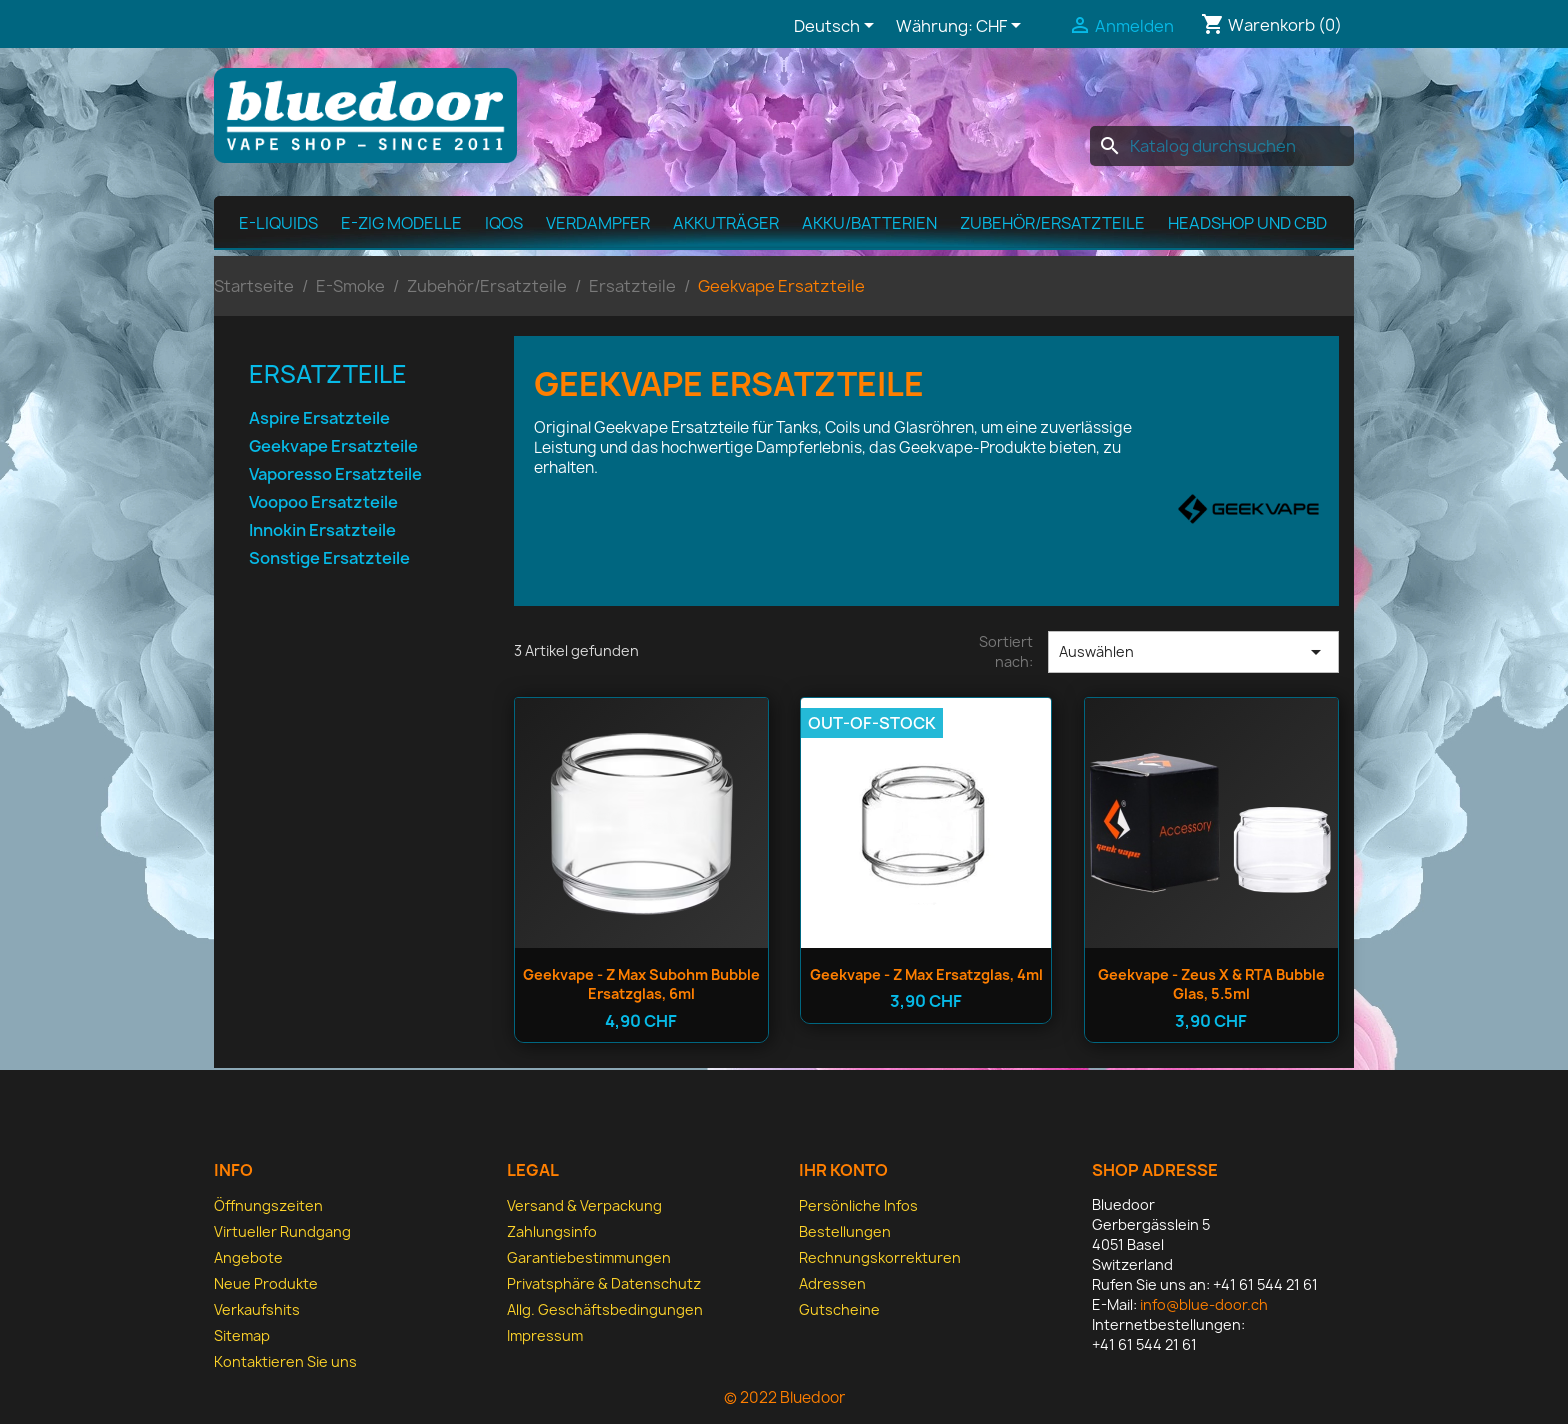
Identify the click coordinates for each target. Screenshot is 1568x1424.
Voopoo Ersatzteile (323, 502)
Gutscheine (839, 1309)
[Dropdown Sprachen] (837, 27)
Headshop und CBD (1247, 223)
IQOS (504, 223)
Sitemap (242, 1335)
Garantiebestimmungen (589, 1257)
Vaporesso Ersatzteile (335, 474)
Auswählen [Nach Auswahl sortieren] (1193, 652)
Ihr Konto (843, 1170)
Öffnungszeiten (268, 1205)
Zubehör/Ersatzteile (1052, 223)
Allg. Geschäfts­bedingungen (605, 1309)
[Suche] (1222, 146)
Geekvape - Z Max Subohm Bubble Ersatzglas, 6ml (641, 984)
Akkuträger (726, 223)
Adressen (832, 1283)
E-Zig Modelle (401, 223)
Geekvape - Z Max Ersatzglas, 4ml (926, 974)
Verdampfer (598, 223)
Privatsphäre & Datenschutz (604, 1283)
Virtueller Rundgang (282, 1231)
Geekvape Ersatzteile (333, 446)
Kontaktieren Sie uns (285, 1361)
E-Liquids (278, 223)
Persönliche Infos (858, 1205)
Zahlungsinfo (552, 1231)
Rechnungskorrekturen (880, 1257)
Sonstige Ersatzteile (329, 558)
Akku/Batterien (869, 223)
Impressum (545, 1335)
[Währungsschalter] (1002, 27)
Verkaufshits (257, 1309)
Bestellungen (845, 1231)
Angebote (248, 1257)
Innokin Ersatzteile (322, 530)
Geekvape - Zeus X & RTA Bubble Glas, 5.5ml (1211, 984)
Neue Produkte (266, 1283)
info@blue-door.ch (1204, 1304)
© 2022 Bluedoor (784, 1397)
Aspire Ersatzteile (319, 418)
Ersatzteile (328, 374)
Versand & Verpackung (584, 1205)
